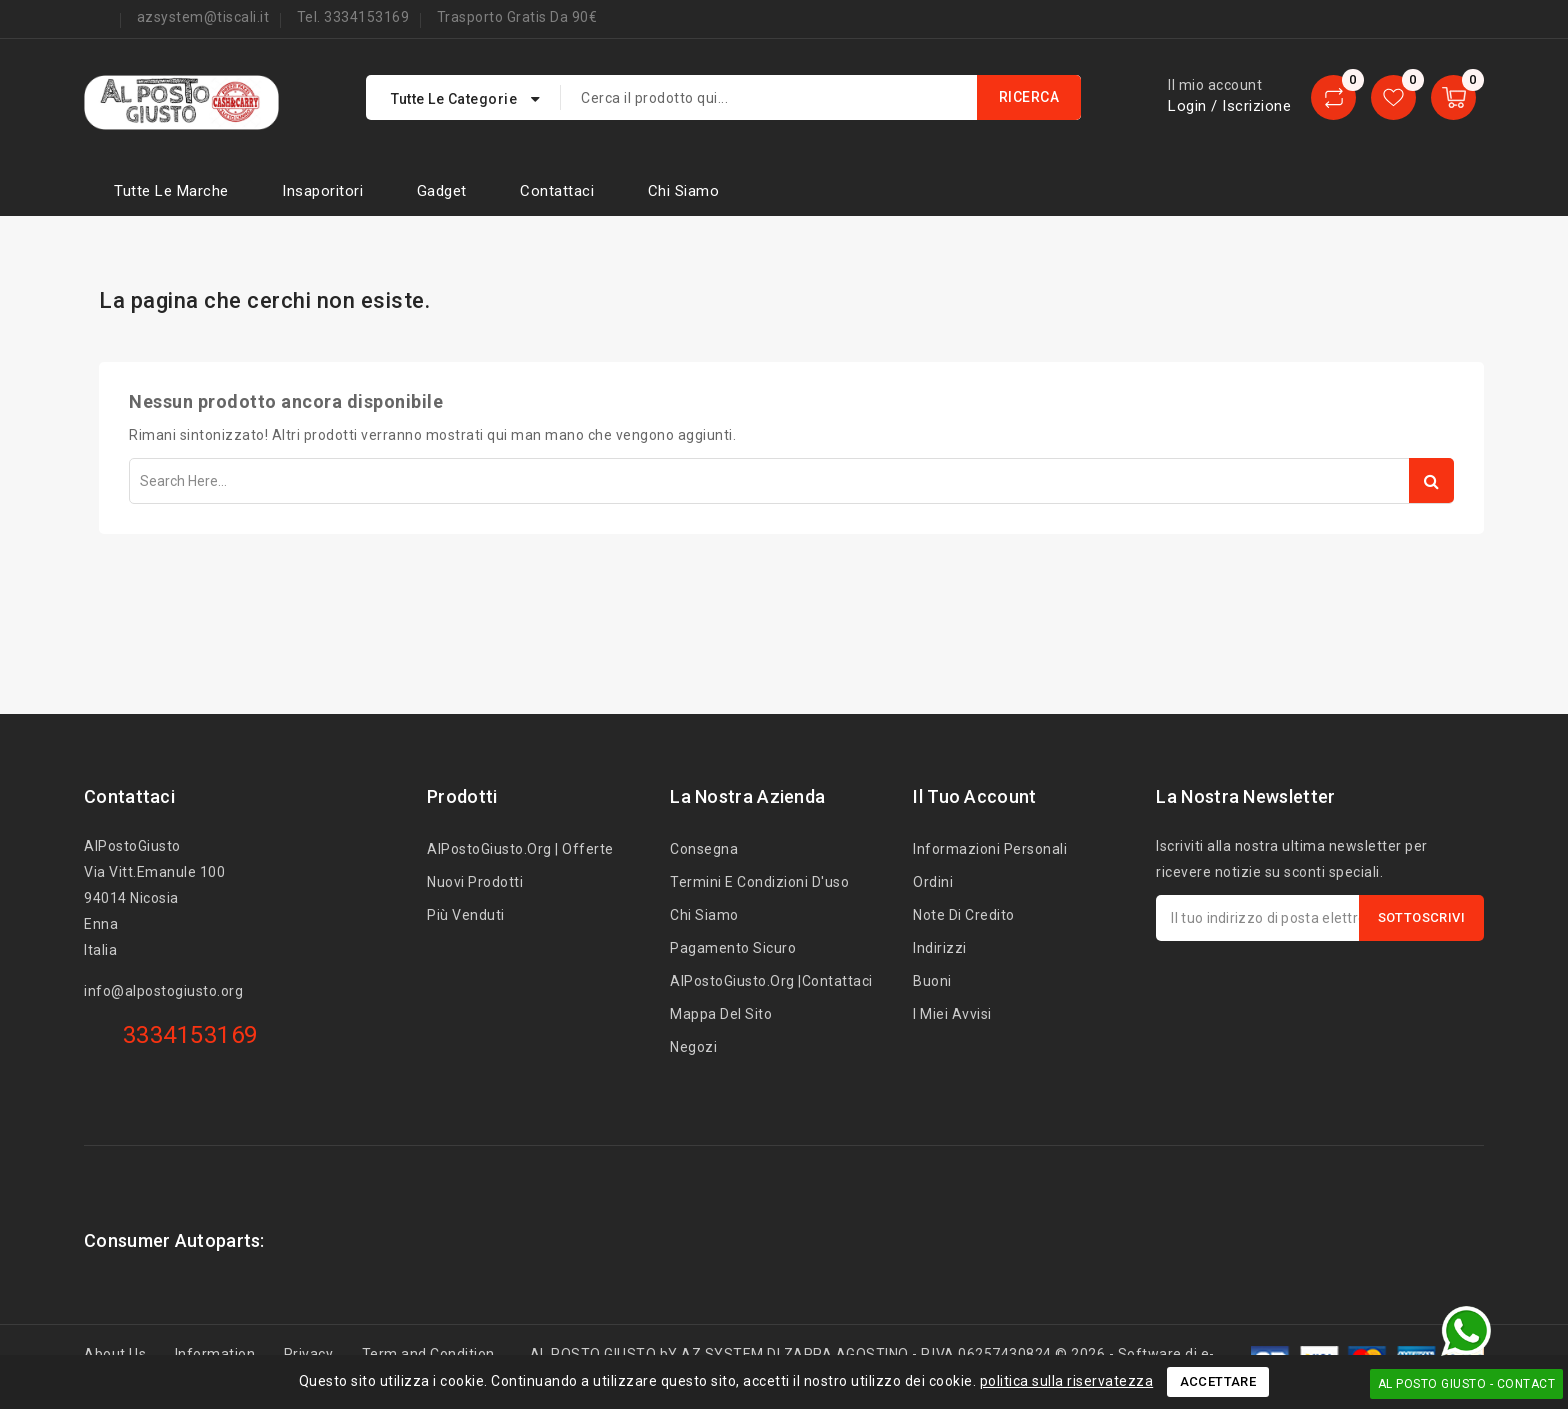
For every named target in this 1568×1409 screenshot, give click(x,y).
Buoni (932, 981)
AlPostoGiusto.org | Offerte (520, 849)
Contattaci (557, 191)
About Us (115, 1354)
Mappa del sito (721, 1014)
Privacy (309, 1354)
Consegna (704, 849)
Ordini (933, 882)
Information (215, 1354)
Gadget (442, 191)
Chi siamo (684, 191)
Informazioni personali (990, 849)
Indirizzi (940, 948)
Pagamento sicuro (733, 948)
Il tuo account (974, 796)
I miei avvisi (952, 1014)
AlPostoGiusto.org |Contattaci (771, 981)
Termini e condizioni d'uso (759, 882)
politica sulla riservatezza (1067, 1381)
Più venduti (466, 915)
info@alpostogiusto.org (163, 991)
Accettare (1218, 1381)
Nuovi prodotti (475, 882)
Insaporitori (322, 191)
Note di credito (964, 915)
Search (1431, 480)
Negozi (693, 1047)
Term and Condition (428, 1354)
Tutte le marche (171, 191)
